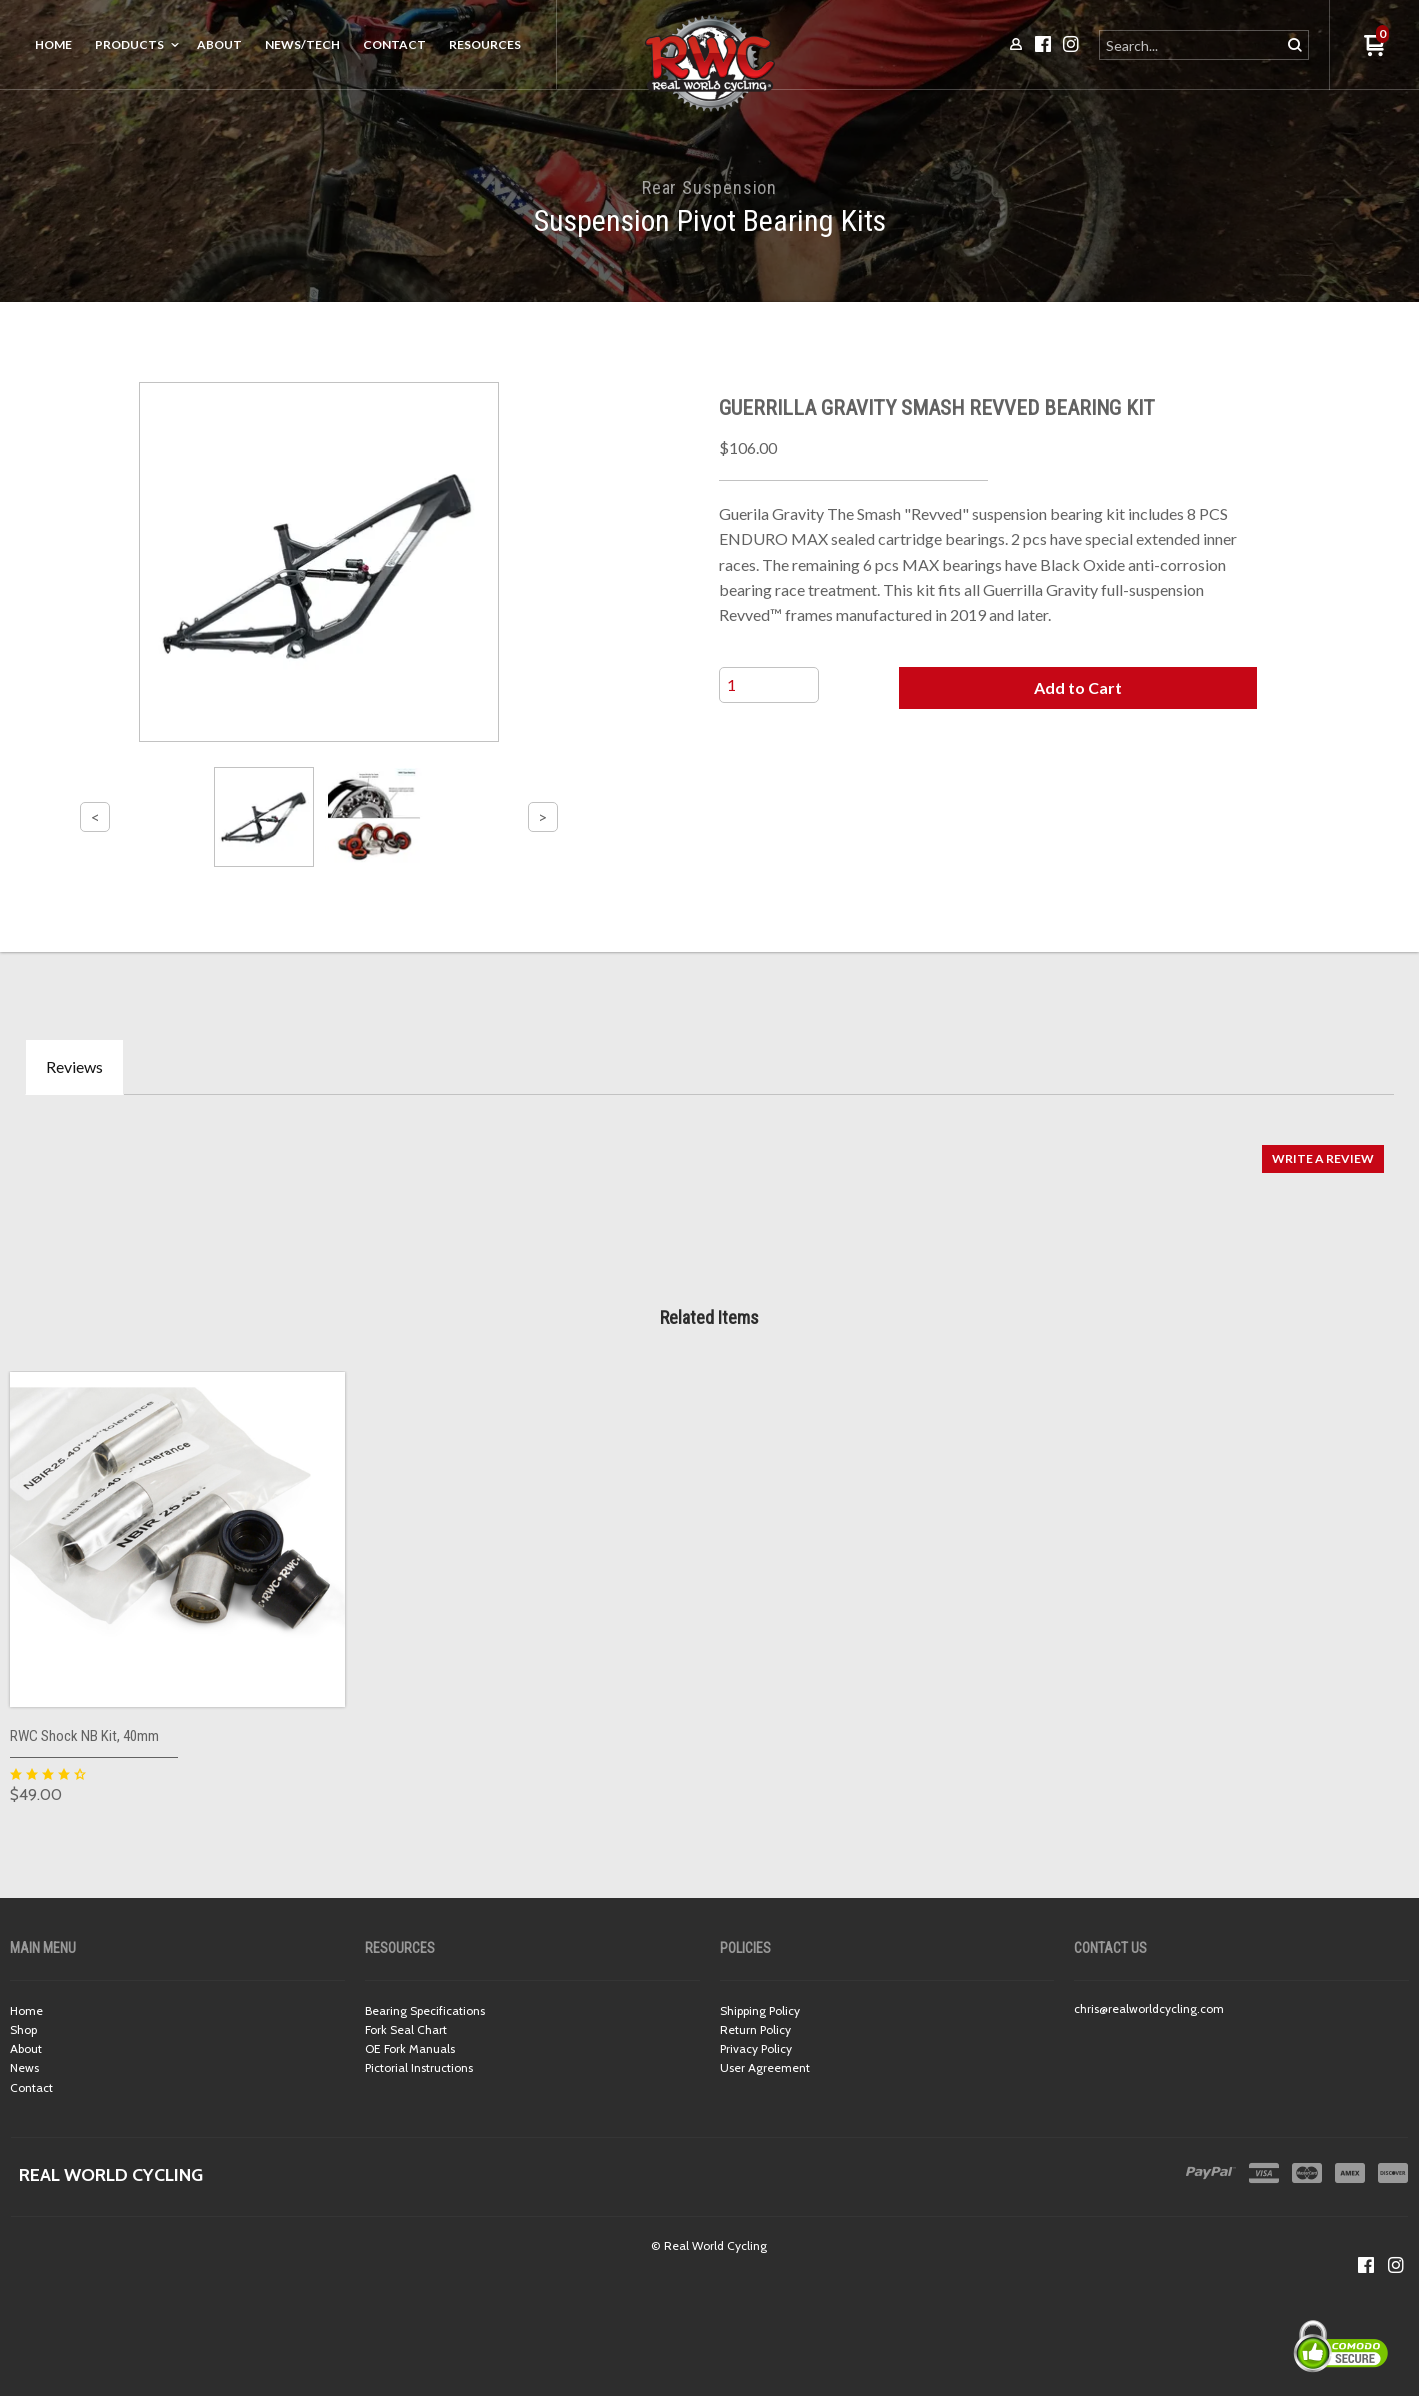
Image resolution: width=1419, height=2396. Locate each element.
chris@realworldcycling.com (1149, 2008)
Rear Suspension (710, 187)
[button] (1078, 688)
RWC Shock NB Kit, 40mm (84, 1736)
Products (129, 44)
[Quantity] (769, 685)
